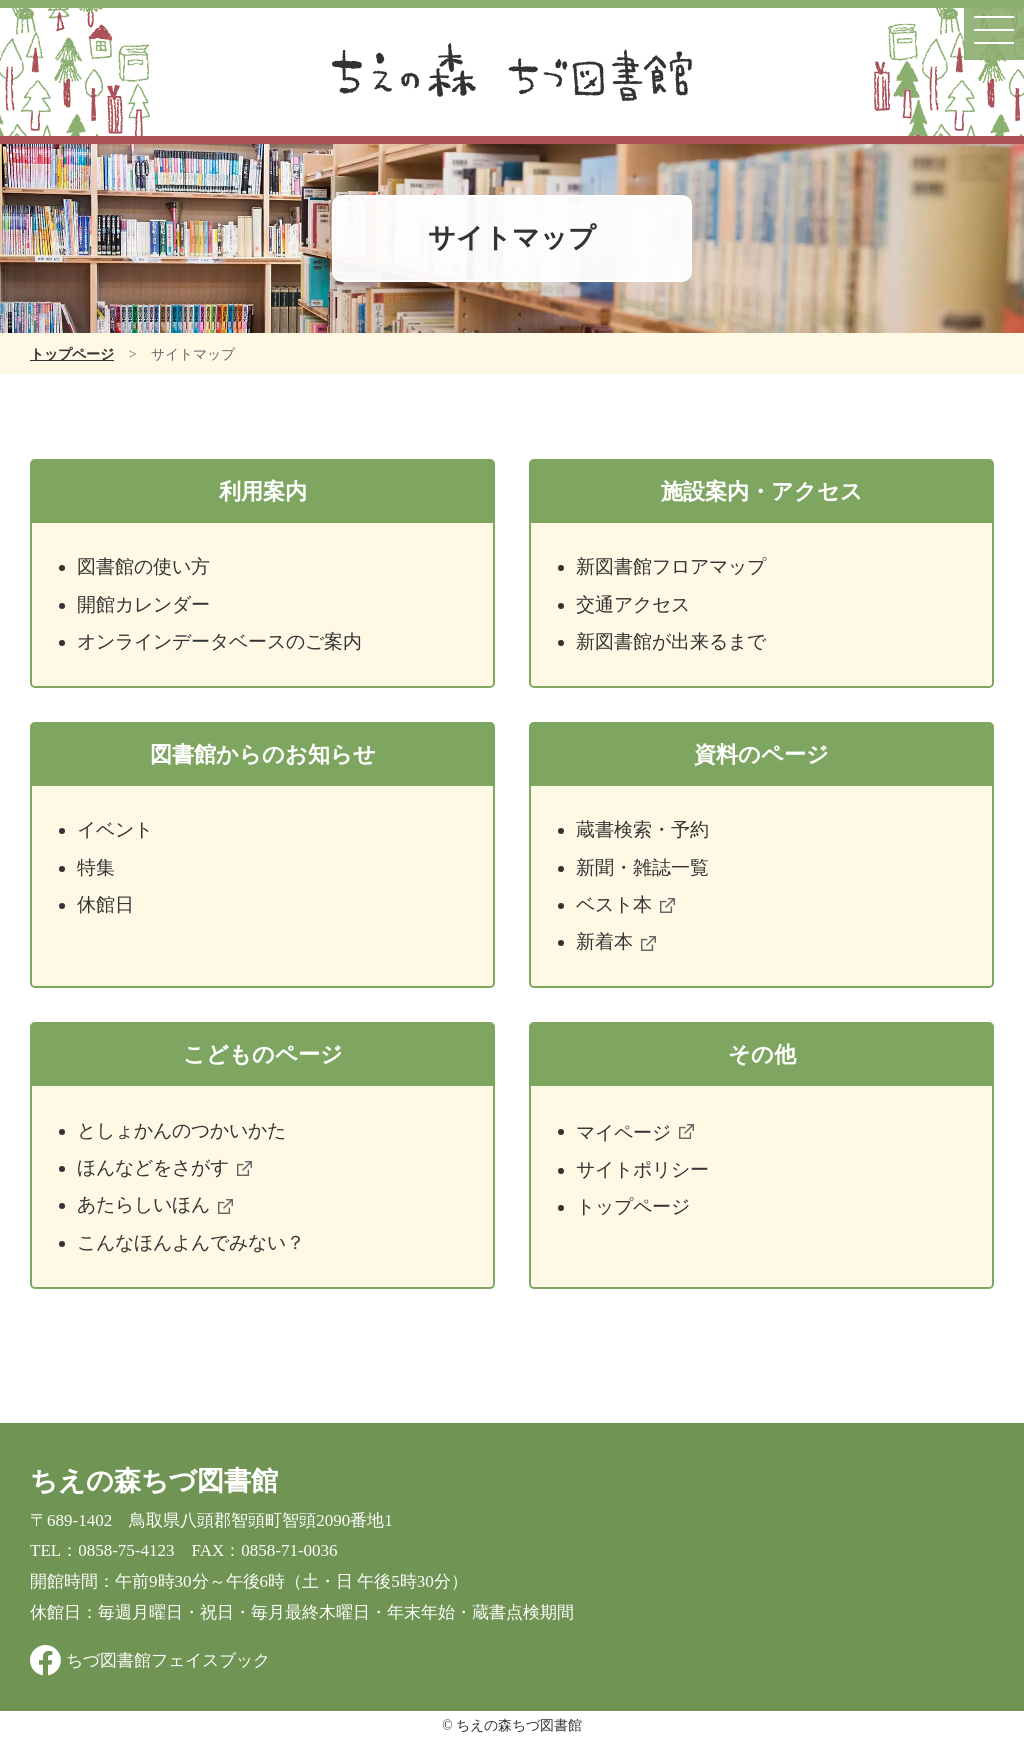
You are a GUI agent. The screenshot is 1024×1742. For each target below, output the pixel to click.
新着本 (615, 941)
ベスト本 (625, 904)
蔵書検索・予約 (642, 829)
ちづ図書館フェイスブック (168, 1660)
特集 (96, 867)
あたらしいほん (154, 1204)
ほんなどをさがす (164, 1167)
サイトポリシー (642, 1169)
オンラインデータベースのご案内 (219, 641)
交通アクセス (633, 604)
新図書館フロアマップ (671, 566)
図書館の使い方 (143, 566)
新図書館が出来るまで (671, 641)
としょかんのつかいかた (181, 1130)
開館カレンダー (143, 604)
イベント (115, 829)
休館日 (105, 904)
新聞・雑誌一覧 (642, 867)
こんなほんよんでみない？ (191, 1242)
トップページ (72, 354)
